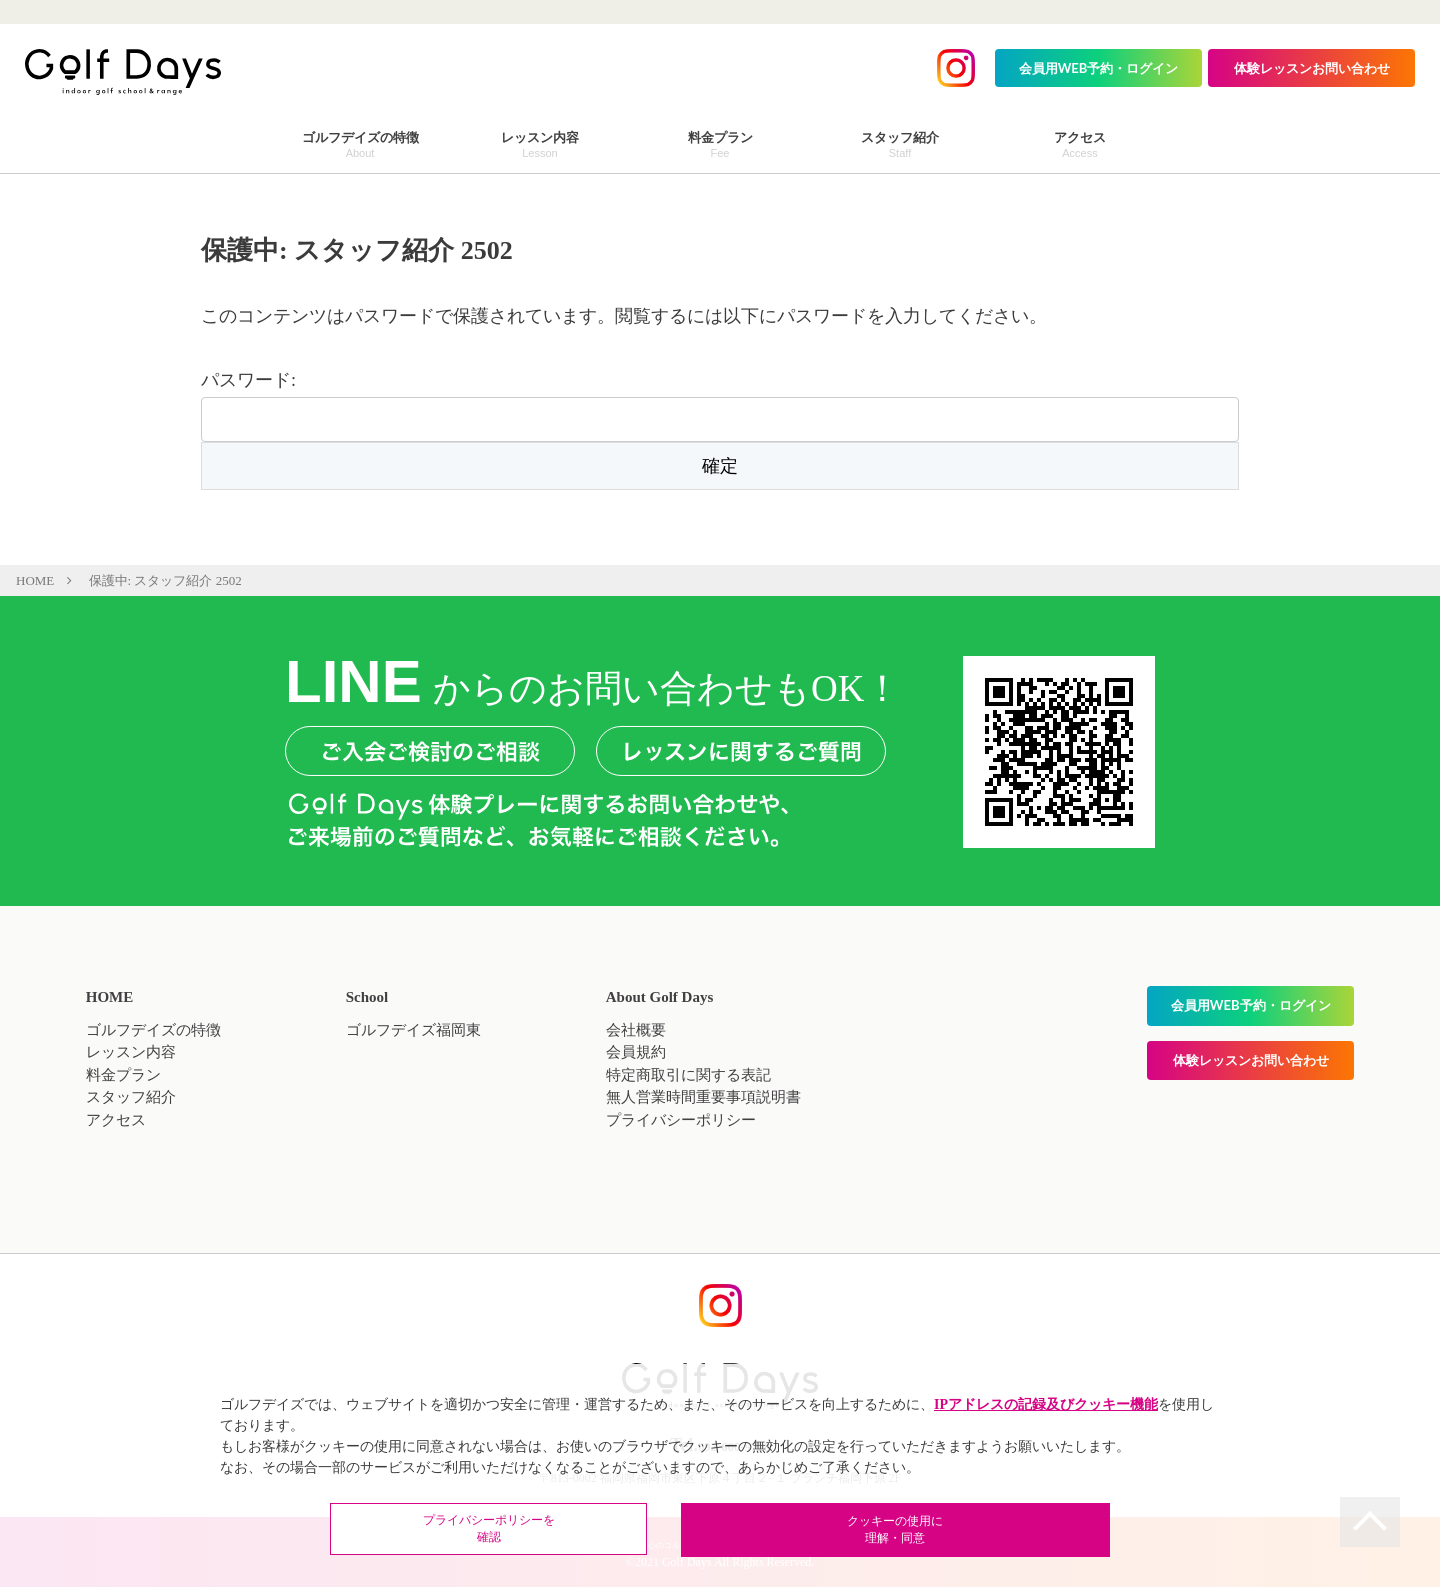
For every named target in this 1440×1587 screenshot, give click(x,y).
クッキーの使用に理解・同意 (850, 1531)
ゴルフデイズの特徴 (153, 1030)
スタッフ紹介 (131, 1097)
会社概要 (636, 1030)
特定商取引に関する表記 (688, 1075)
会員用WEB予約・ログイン (1099, 68)
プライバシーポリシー (681, 1120)
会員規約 (636, 1052)
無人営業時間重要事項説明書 (703, 1097)
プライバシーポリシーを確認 (590, 1531)
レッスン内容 (131, 1052)
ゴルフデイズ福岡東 (413, 1030)
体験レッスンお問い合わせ (1312, 68)
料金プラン (123, 1075)
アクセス (116, 1120)
